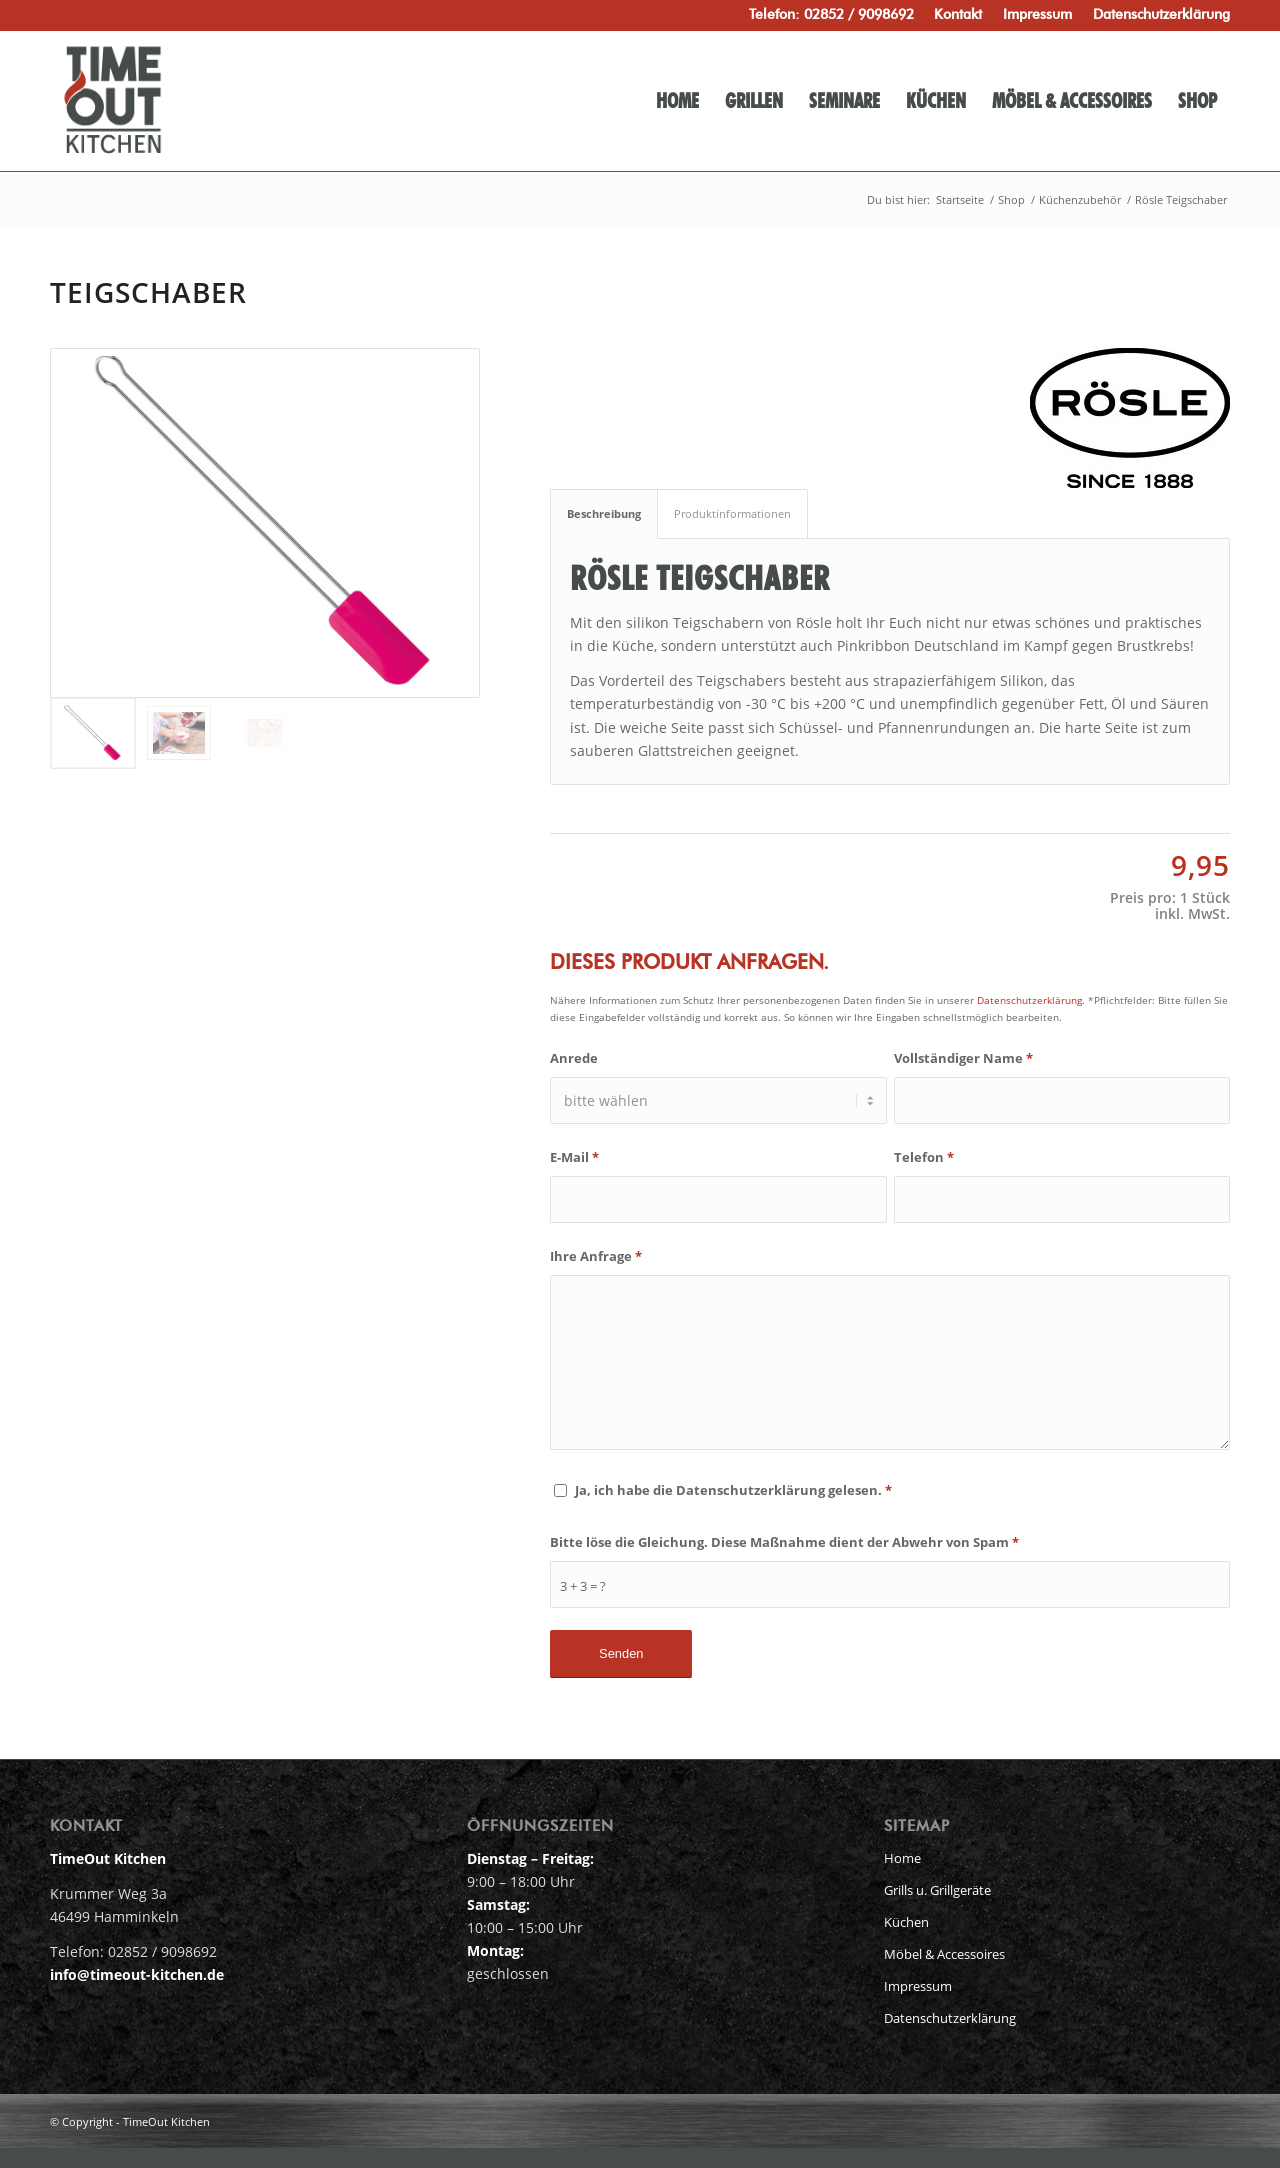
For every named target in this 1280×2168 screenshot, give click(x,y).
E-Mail (574, 1157)
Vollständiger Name (963, 1058)
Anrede (574, 1058)
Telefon (924, 1157)
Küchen (906, 1922)
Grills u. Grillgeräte (937, 1890)
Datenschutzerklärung (950, 2018)
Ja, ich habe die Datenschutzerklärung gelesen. (733, 1490)
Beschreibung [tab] (604, 513)
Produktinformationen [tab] (732, 513)
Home (902, 1858)
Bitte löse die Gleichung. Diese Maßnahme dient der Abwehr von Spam (784, 1542)
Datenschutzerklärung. (1031, 1000)
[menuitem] (958, 15)
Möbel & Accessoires (944, 1954)
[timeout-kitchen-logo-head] (202, 101)
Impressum (918, 1986)
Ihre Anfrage (596, 1256)
